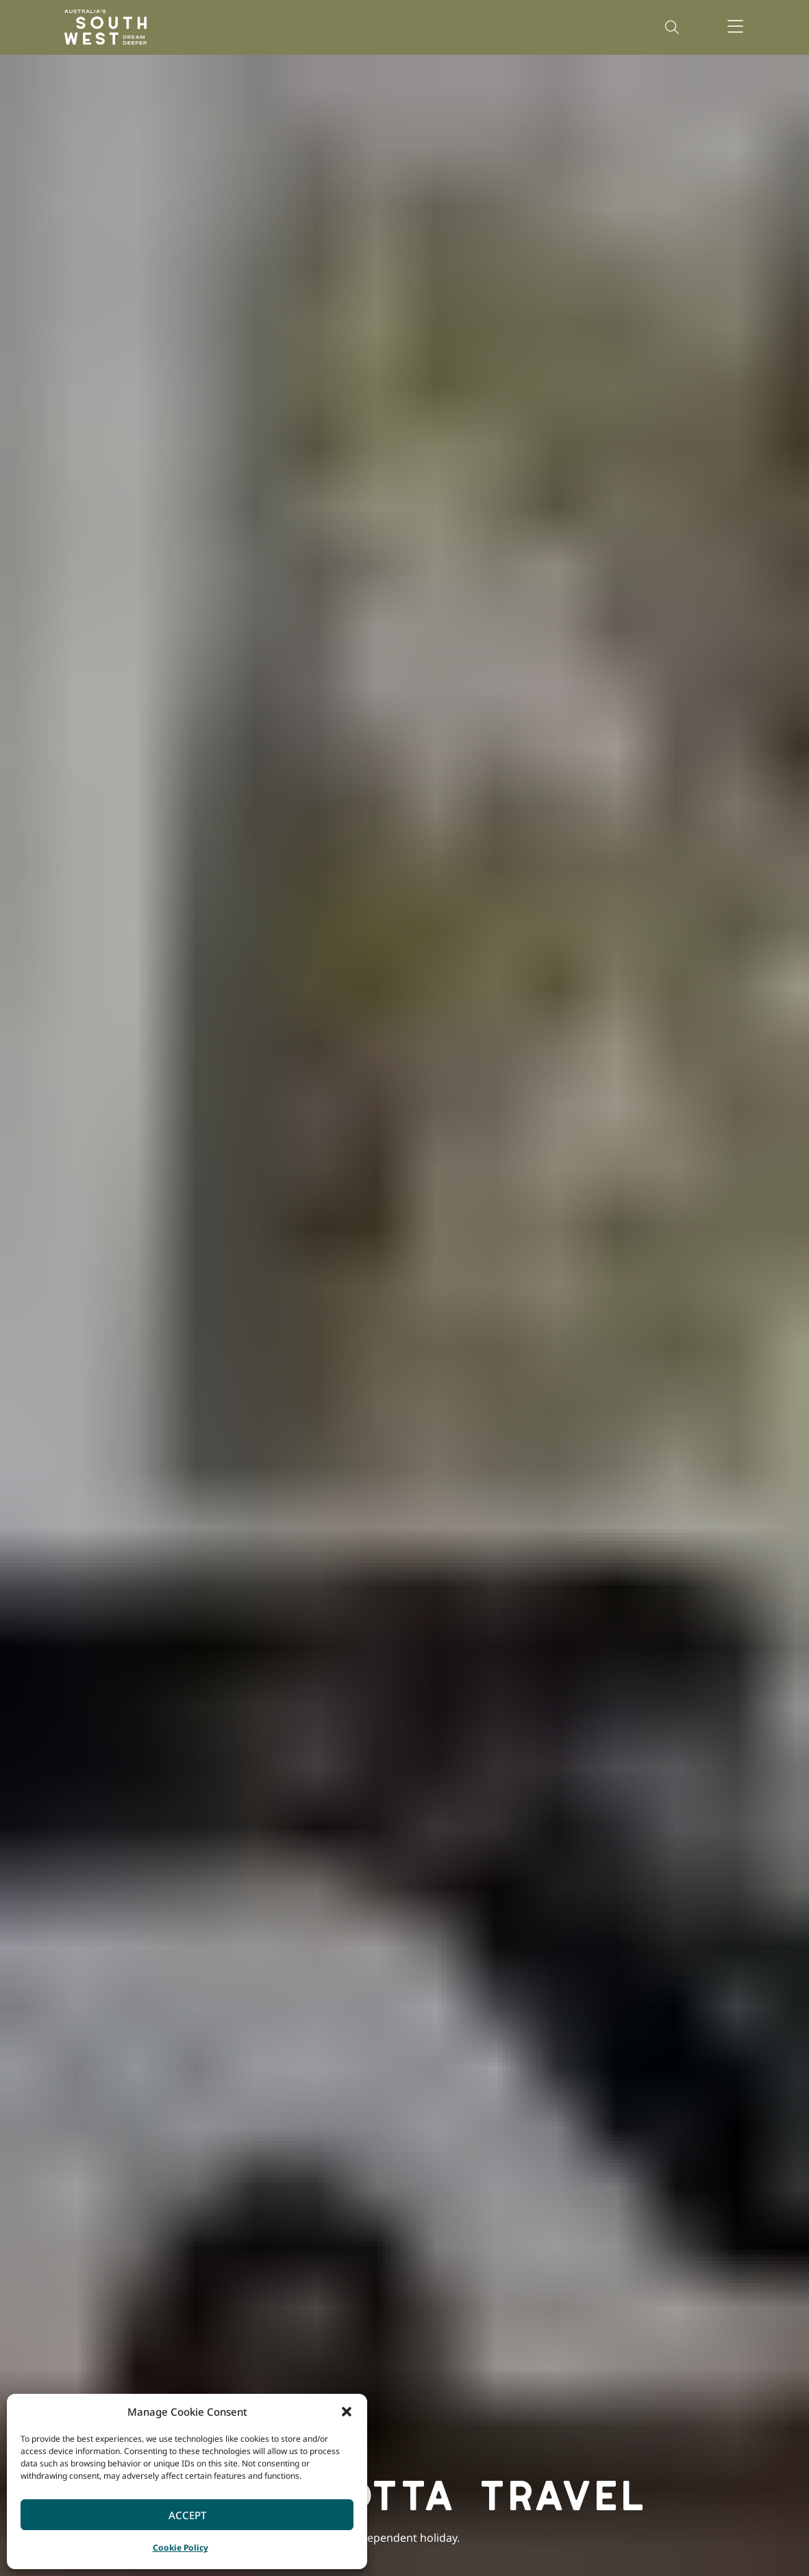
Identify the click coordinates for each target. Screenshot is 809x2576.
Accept (187, 2515)
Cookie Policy (180, 2547)
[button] (346, 2411)
